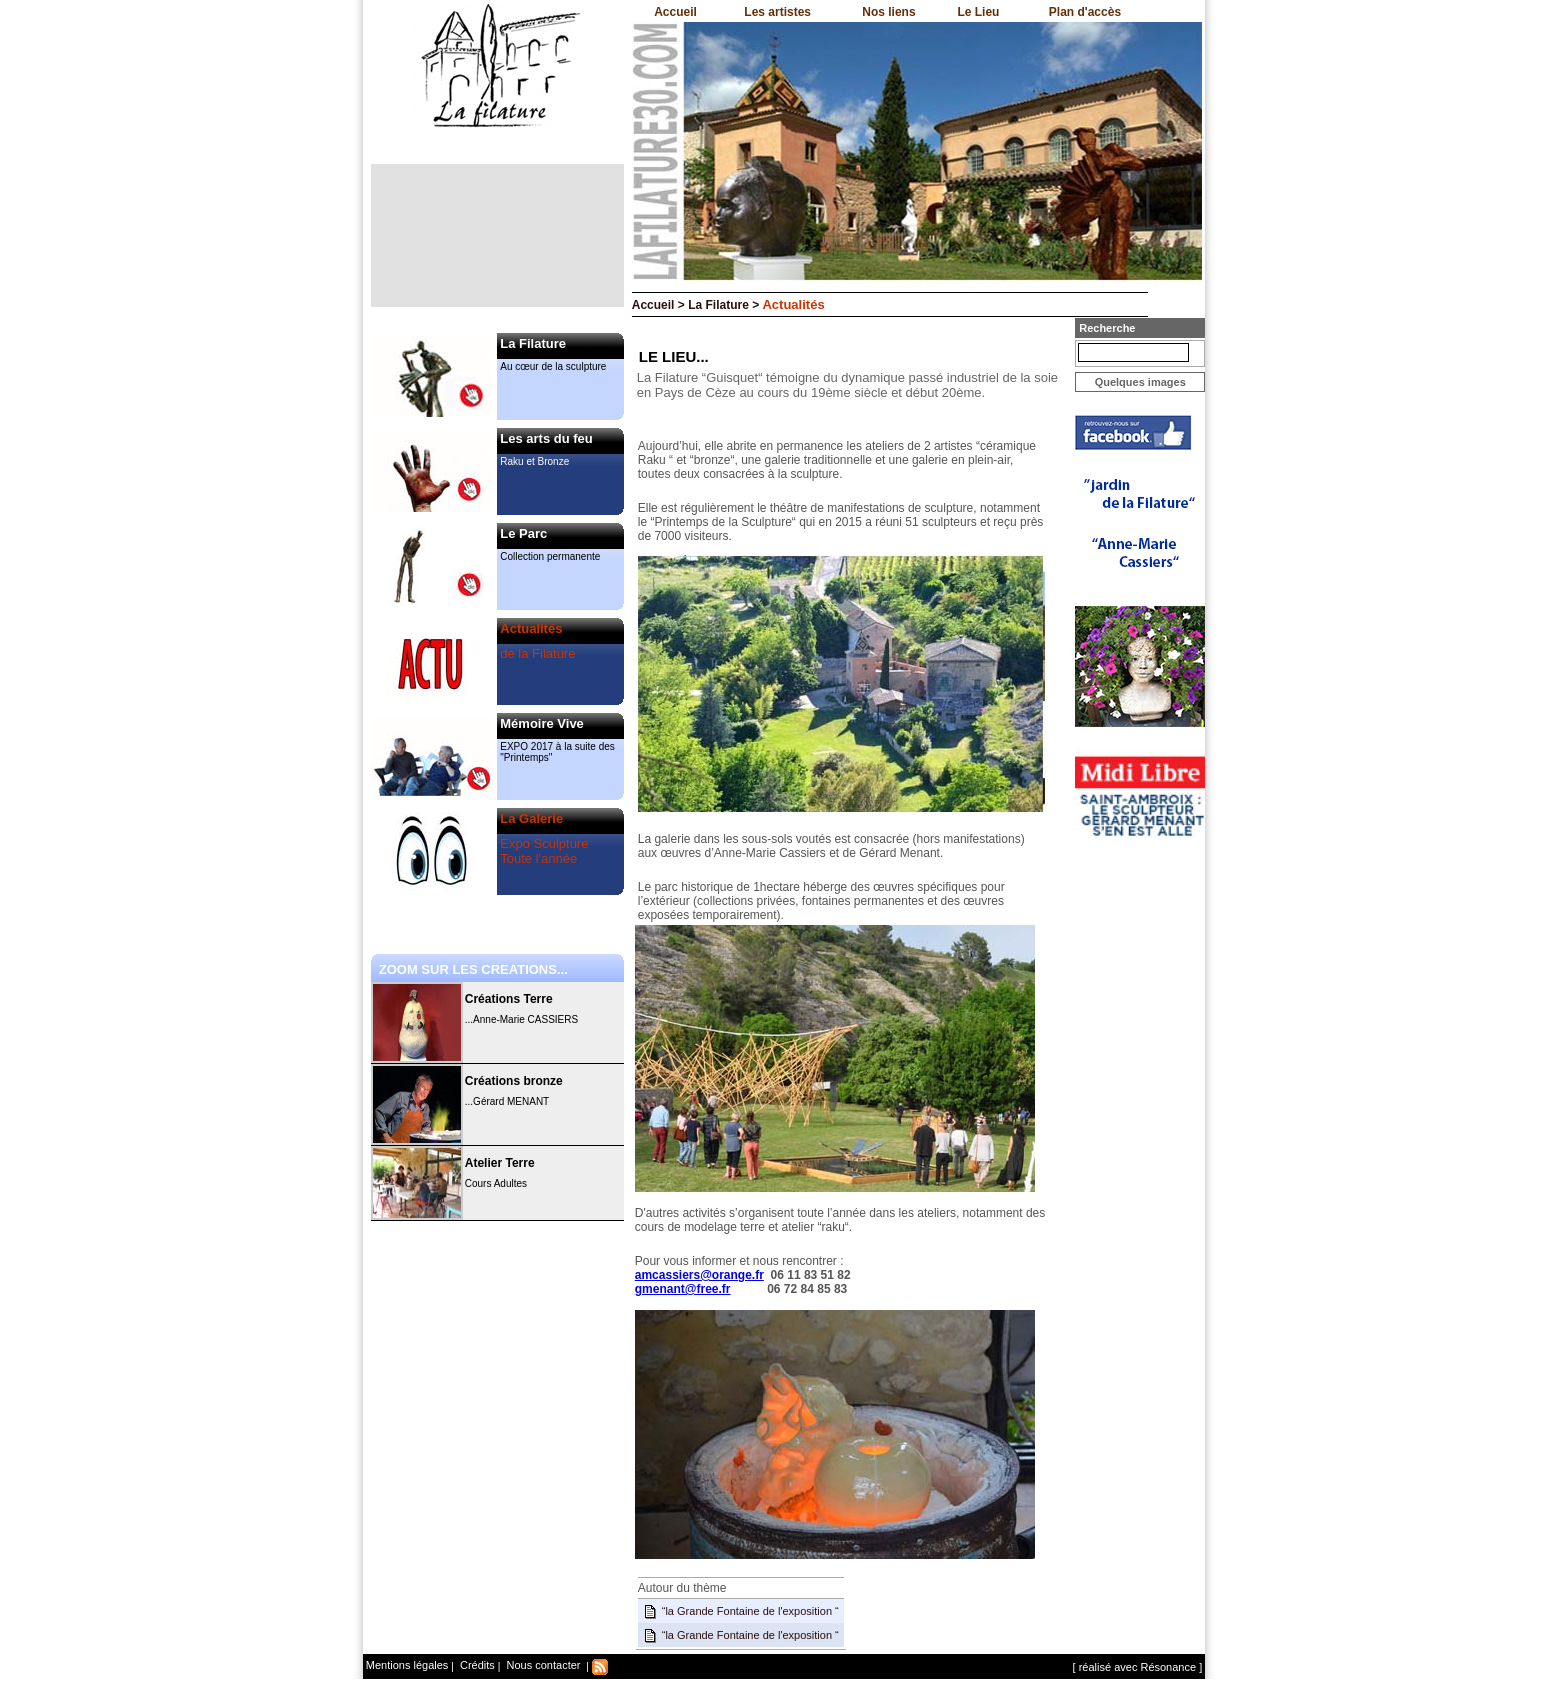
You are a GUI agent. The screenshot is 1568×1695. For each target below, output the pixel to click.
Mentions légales (407, 1665)
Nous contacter (541, 1665)
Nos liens (888, 12)
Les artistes (777, 12)
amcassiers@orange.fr (699, 1275)
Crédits (476, 1665)
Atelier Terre (500, 1163)
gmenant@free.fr (683, 1289)
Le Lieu (978, 12)
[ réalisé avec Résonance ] (1138, 1667)
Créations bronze (514, 1081)
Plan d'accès (1085, 12)
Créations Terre (509, 999)
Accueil (675, 12)
